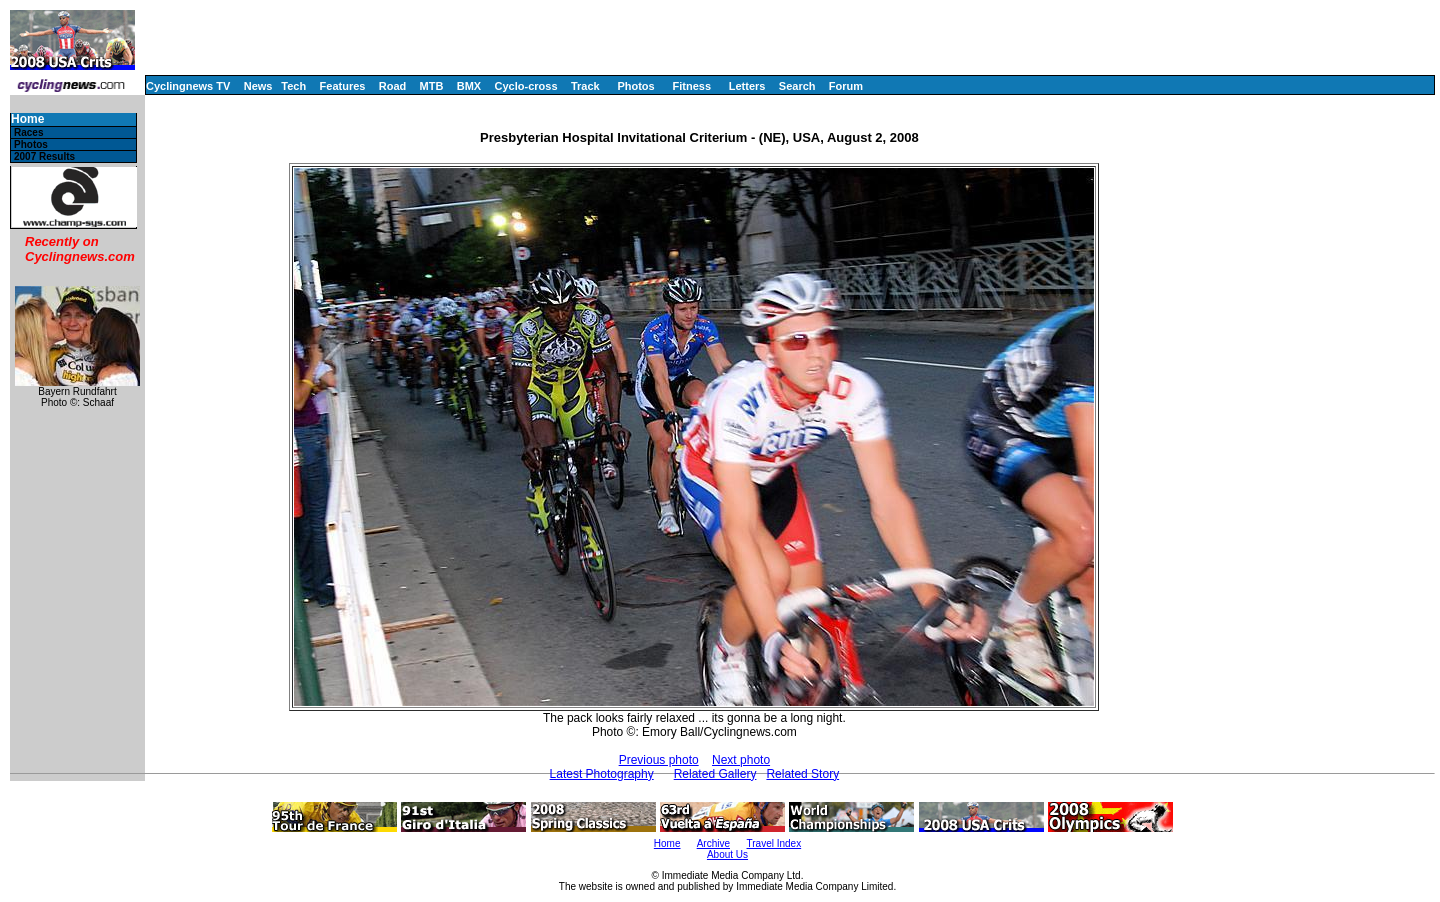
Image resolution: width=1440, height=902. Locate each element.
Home (27, 119)
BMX (469, 86)
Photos (635, 86)
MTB (432, 86)
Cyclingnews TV (188, 86)
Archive (713, 843)
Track (585, 86)
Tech (293, 86)
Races (28, 132)
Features (343, 86)
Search (797, 86)
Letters (747, 86)
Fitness (691, 86)
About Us (727, 854)
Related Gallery (715, 774)
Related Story (802, 774)
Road (393, 86)
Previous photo (659, 760)
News (258, 86)
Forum (846, 86)
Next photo (741, 760)
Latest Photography (602, 774)
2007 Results (44, 156)
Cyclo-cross (526, 86)
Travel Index (774, 843)
